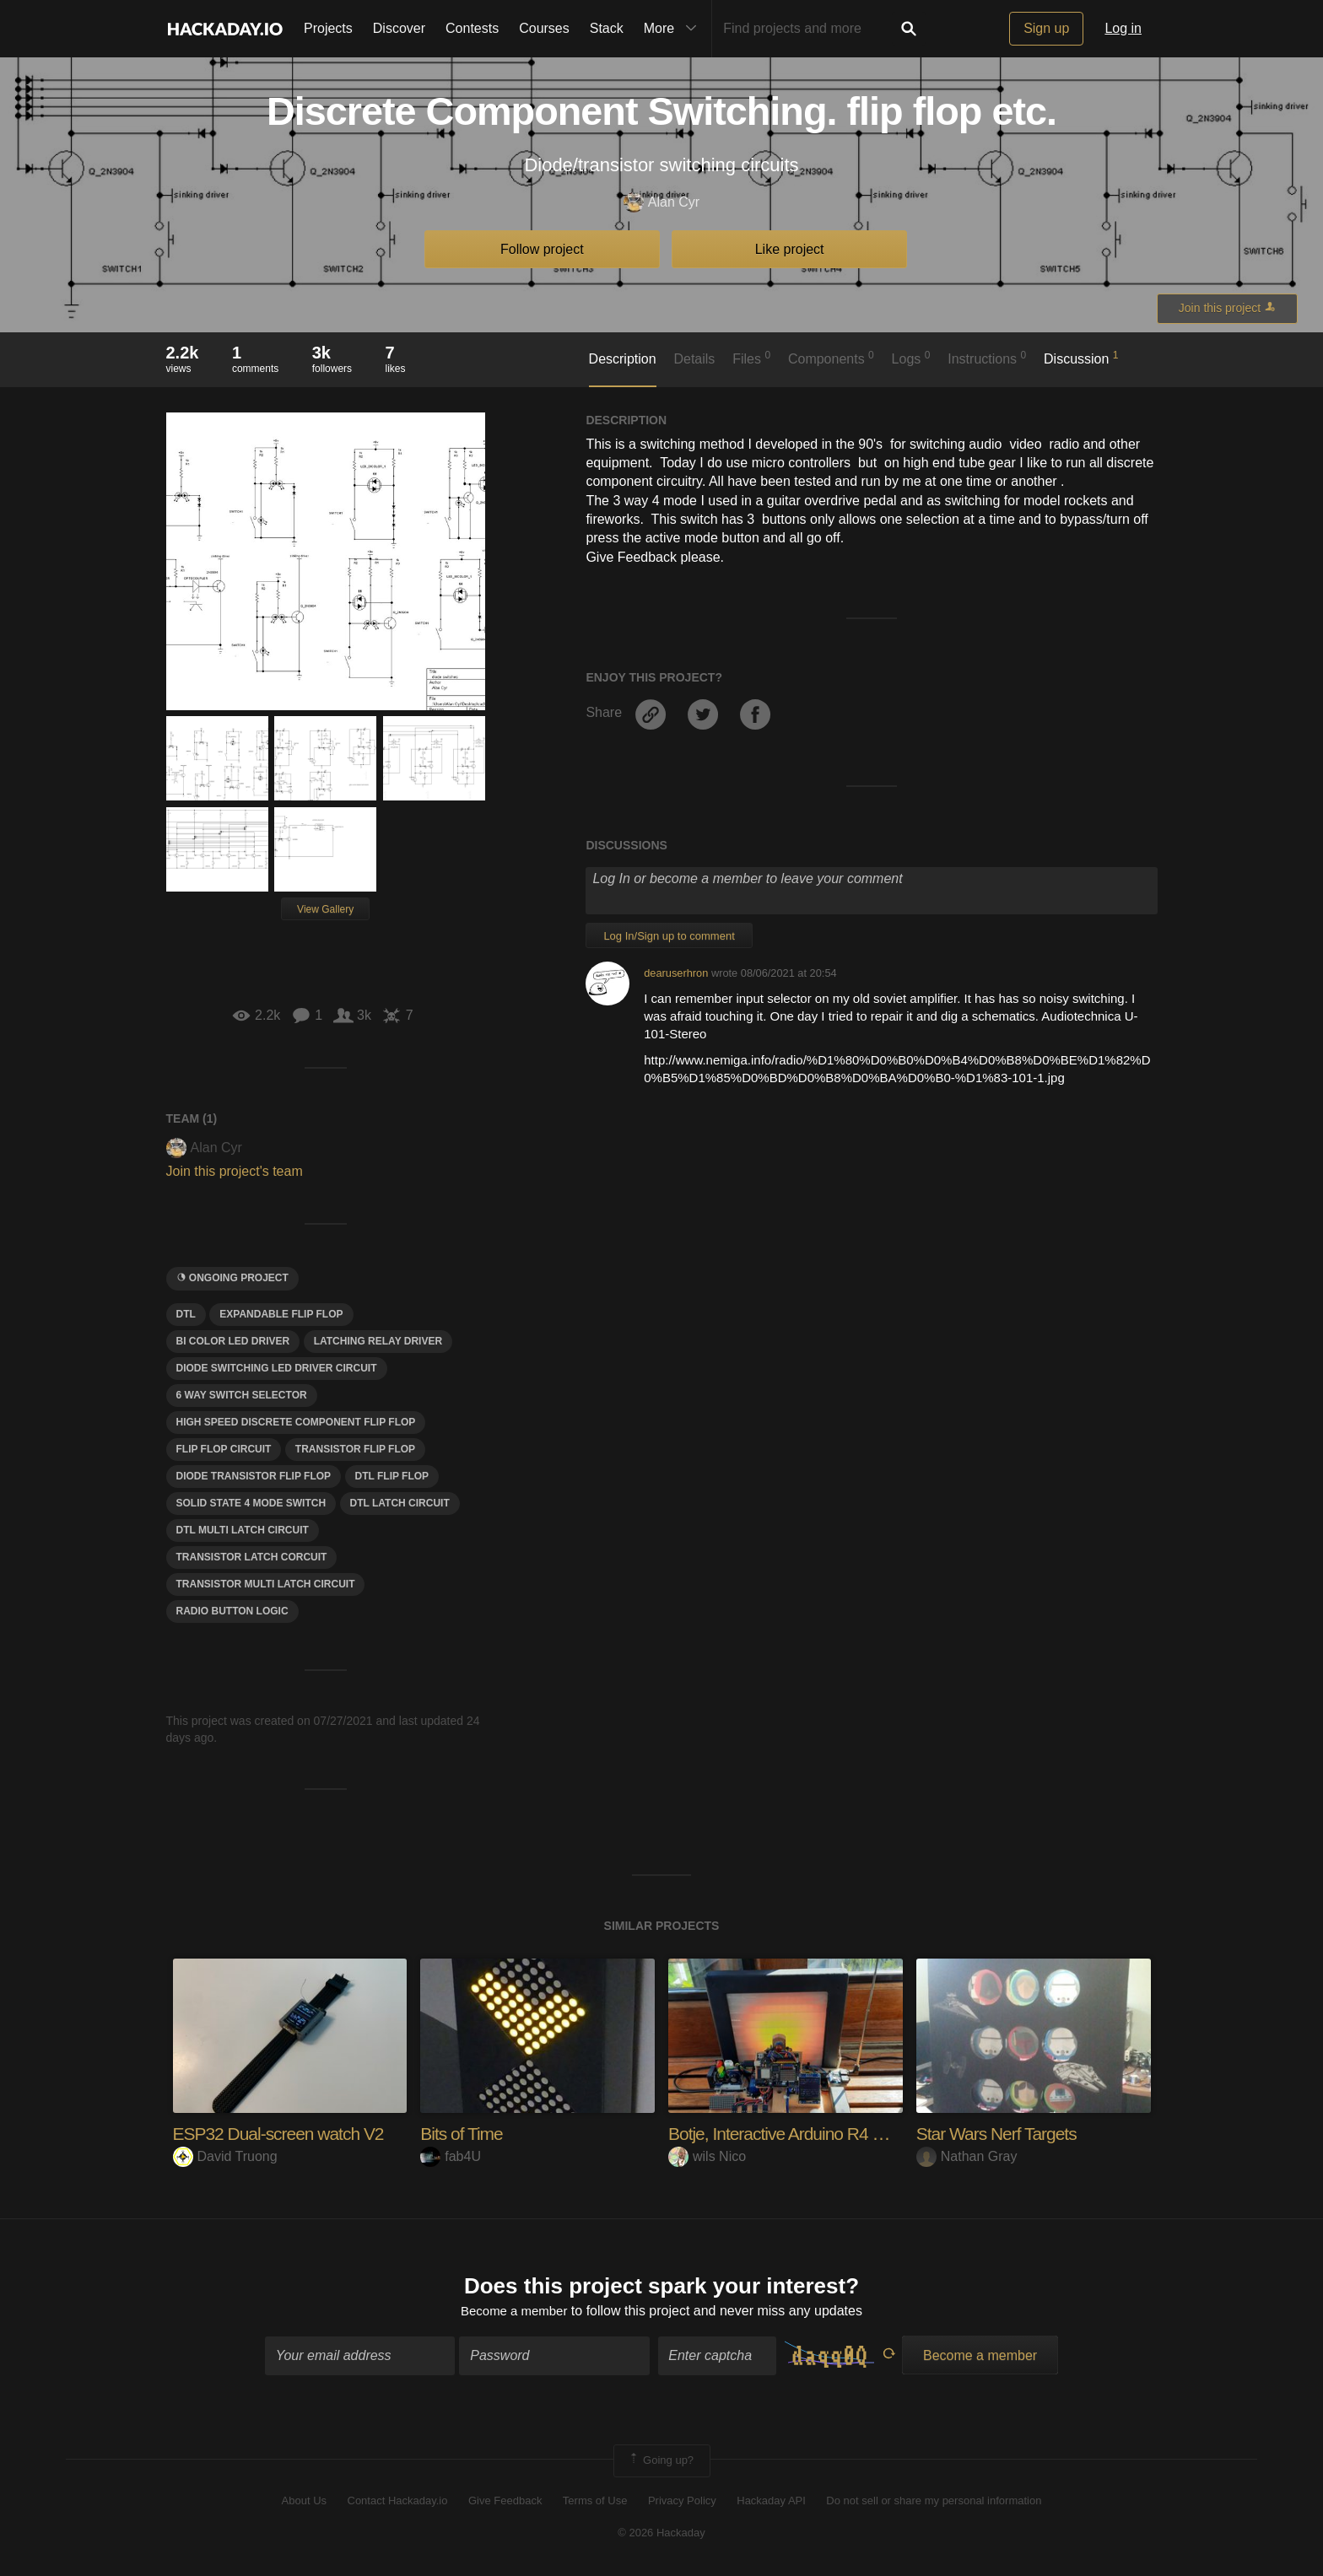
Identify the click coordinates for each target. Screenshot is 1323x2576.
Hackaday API (771, 2502)
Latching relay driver (378, 1341)
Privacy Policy (682, 2502)
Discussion (1081, 357)
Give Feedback (505, 2502)
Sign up (1046, 28)
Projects (328, 28)
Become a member (514, 2312)
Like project (789, 249)
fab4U (450, 2156)
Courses (544, 28)
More (674, 29)
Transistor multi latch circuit (265, 1584)
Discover (399, 28)
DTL (186, 1314)
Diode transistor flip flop (254, 1476)
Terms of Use (595, 2502)
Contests (472, 28)
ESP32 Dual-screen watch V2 (284, 2133)
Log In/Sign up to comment (668, 936)
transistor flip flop (355, 1449)
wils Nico (707, 2156)
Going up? (660, 2463)
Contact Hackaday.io (398, 2502)
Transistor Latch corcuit (251, 1557)
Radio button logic (232, 1611)
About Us (304, 2502)
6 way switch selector (241, 1395)
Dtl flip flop (392, 1476)
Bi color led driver (233, 1341)
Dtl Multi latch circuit (242, 1530)
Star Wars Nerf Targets (1001, 2133)
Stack (607, 28)
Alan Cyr (661, 203)
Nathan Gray (967, 2156)
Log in (1123, 28)
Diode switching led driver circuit (276, 1368)
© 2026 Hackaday (661, 2534)
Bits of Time (463, 2133)
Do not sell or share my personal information (933, 2502)
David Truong (225, 2156)
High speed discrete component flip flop (296, 1422)
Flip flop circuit (224, 1449)
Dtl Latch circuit (400, 1503)
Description (622, 359)
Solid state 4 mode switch (251, 1503)
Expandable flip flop (281, 1314)
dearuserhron (676, 973)
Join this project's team (234, 1171)
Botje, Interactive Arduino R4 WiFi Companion (838, 2133)
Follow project (542, 249)
